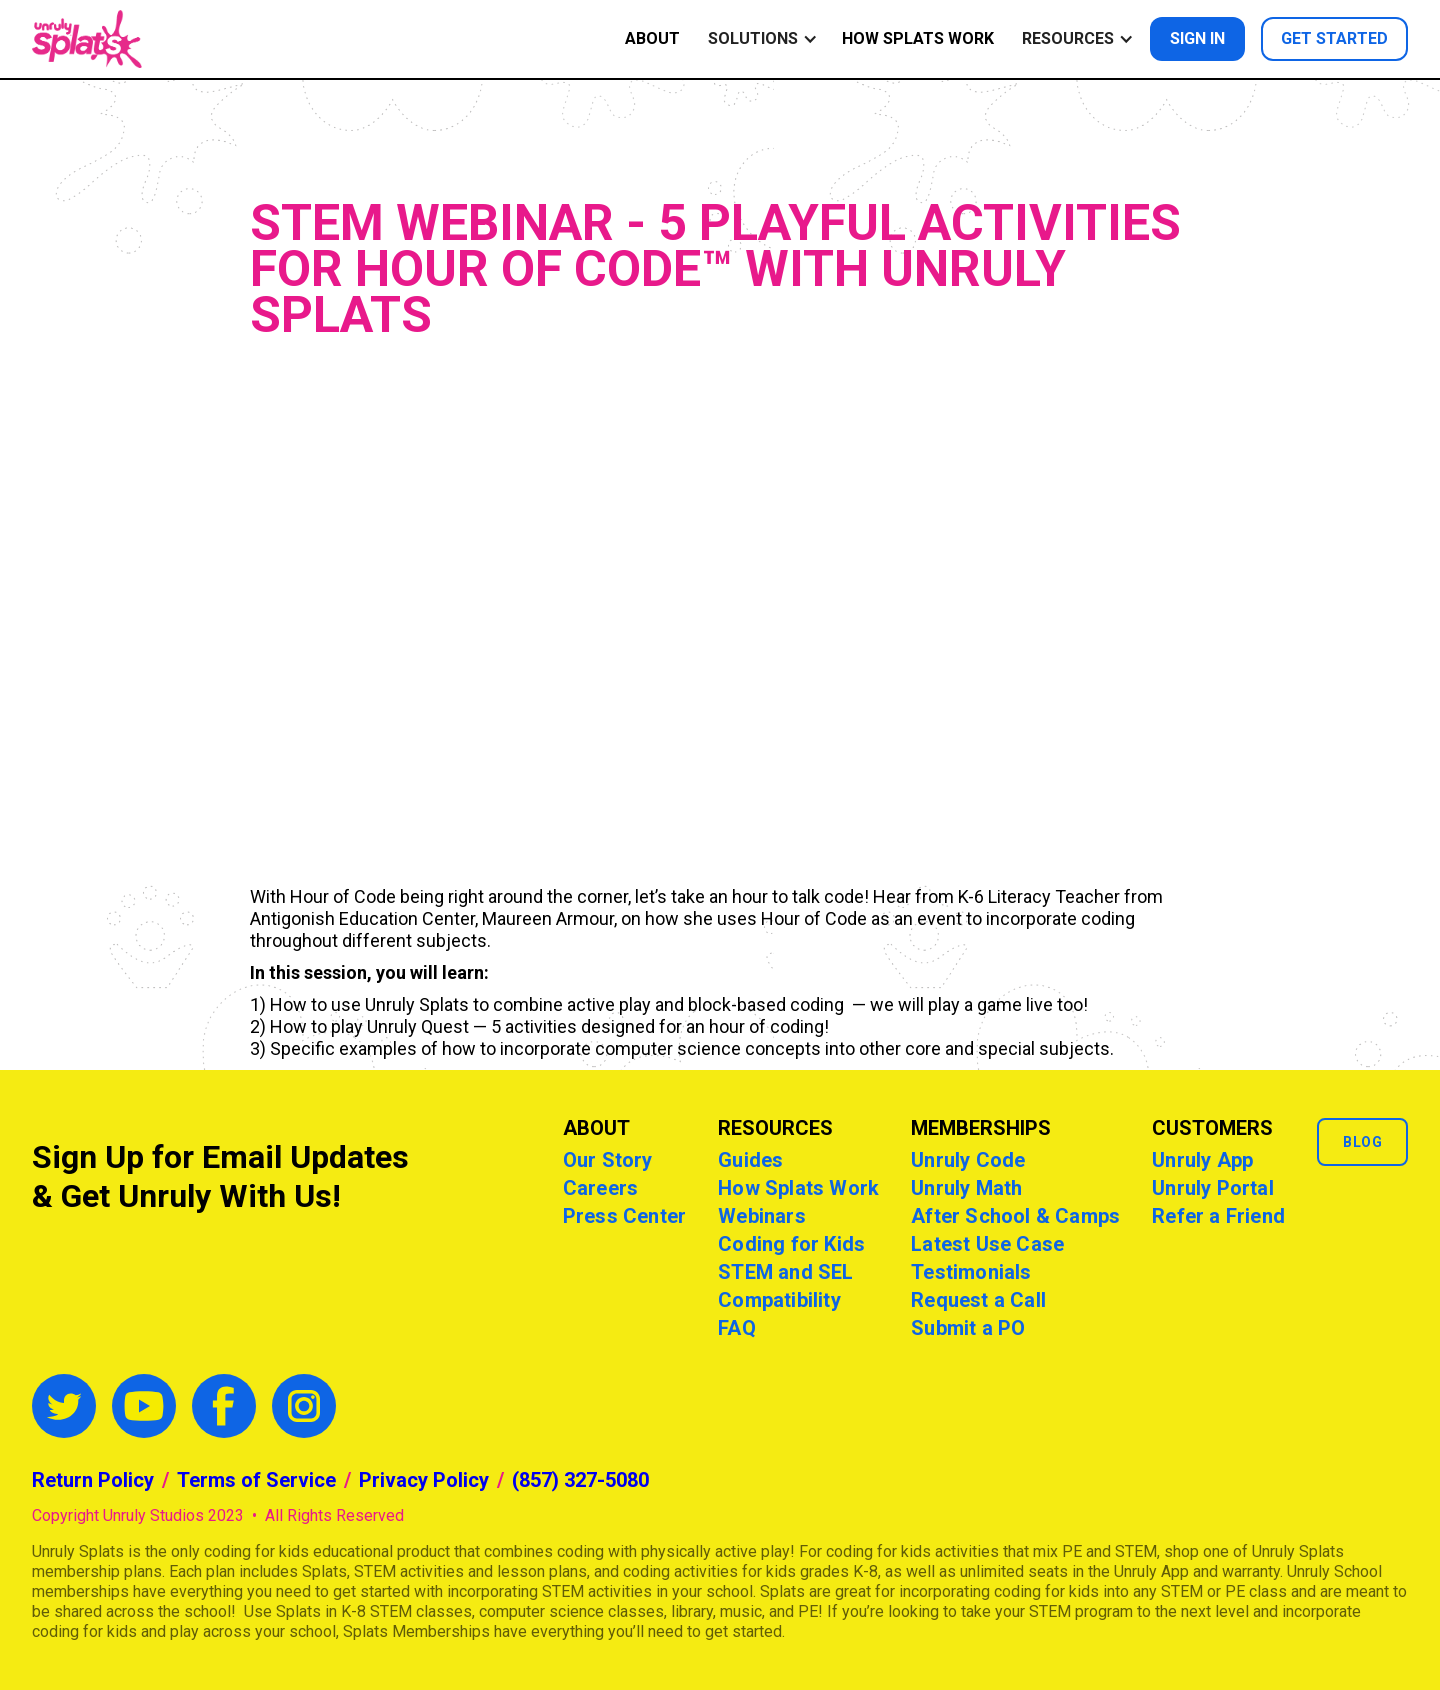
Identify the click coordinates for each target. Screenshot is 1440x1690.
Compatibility (779, 1300)
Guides (750, 1160)
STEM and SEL (785, 1272)
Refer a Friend (1218, 1216)
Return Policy (93, 1480)
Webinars (762, 1216)
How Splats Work (918, 38)
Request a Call (978, 1300)
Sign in (1197, 38)
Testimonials (971, 1272)
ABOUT (652, 38)
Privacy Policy (424, 1480)
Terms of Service (256, 1480)
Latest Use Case (987, 1244)
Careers (600, 1188)
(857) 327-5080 (580, 1480)
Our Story (608, 1160)
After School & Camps (1015, 1216)
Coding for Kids (791, 1244)
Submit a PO (968, 1328)
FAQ (737, 1328)
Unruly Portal (1213, 1188)
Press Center (624, 1216)
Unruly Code (968, 1160)
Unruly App (1202, 1160)
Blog (1362, 1142)
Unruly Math (966, 1188)
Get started (1334, 38)
